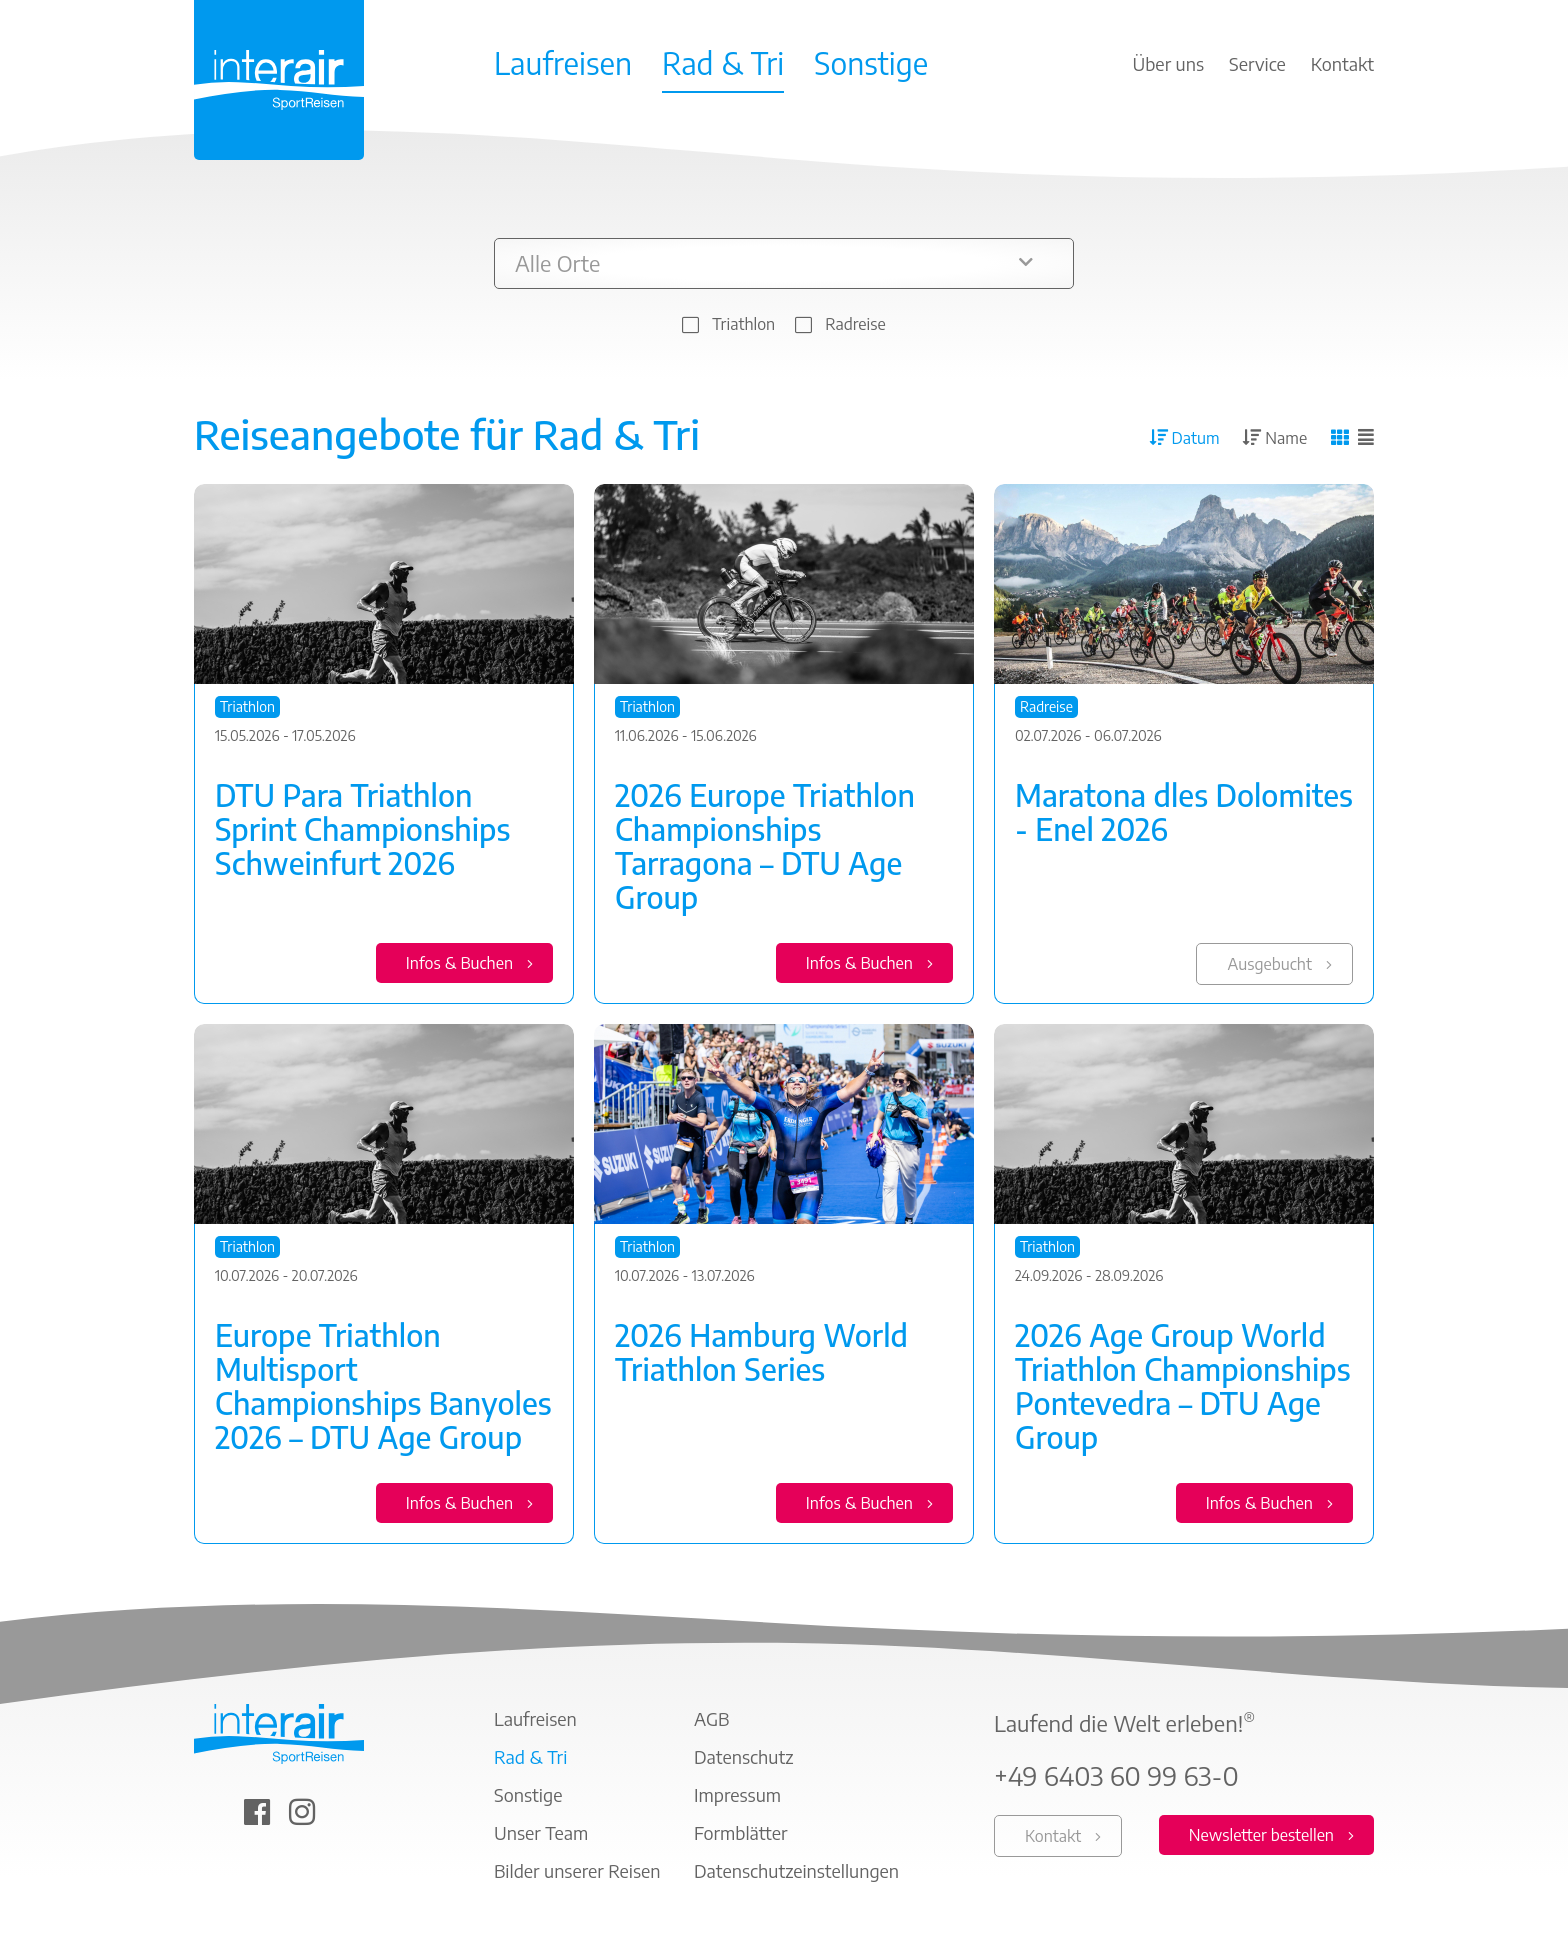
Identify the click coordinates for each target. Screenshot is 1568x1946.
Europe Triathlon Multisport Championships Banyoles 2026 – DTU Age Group (383, 1387)
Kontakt (1053, 1838)
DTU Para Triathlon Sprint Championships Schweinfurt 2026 (362, 829)
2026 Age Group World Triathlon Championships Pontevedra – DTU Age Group (1183, 1387)
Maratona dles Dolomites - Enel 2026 (1184, 812)
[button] (784, 263)
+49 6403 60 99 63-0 (1116, 1778)
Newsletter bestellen (1261, 1837)
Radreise (855, 324)
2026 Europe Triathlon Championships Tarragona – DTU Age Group (765, 846)
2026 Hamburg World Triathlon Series (761, 1353)
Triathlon (743, 324)
